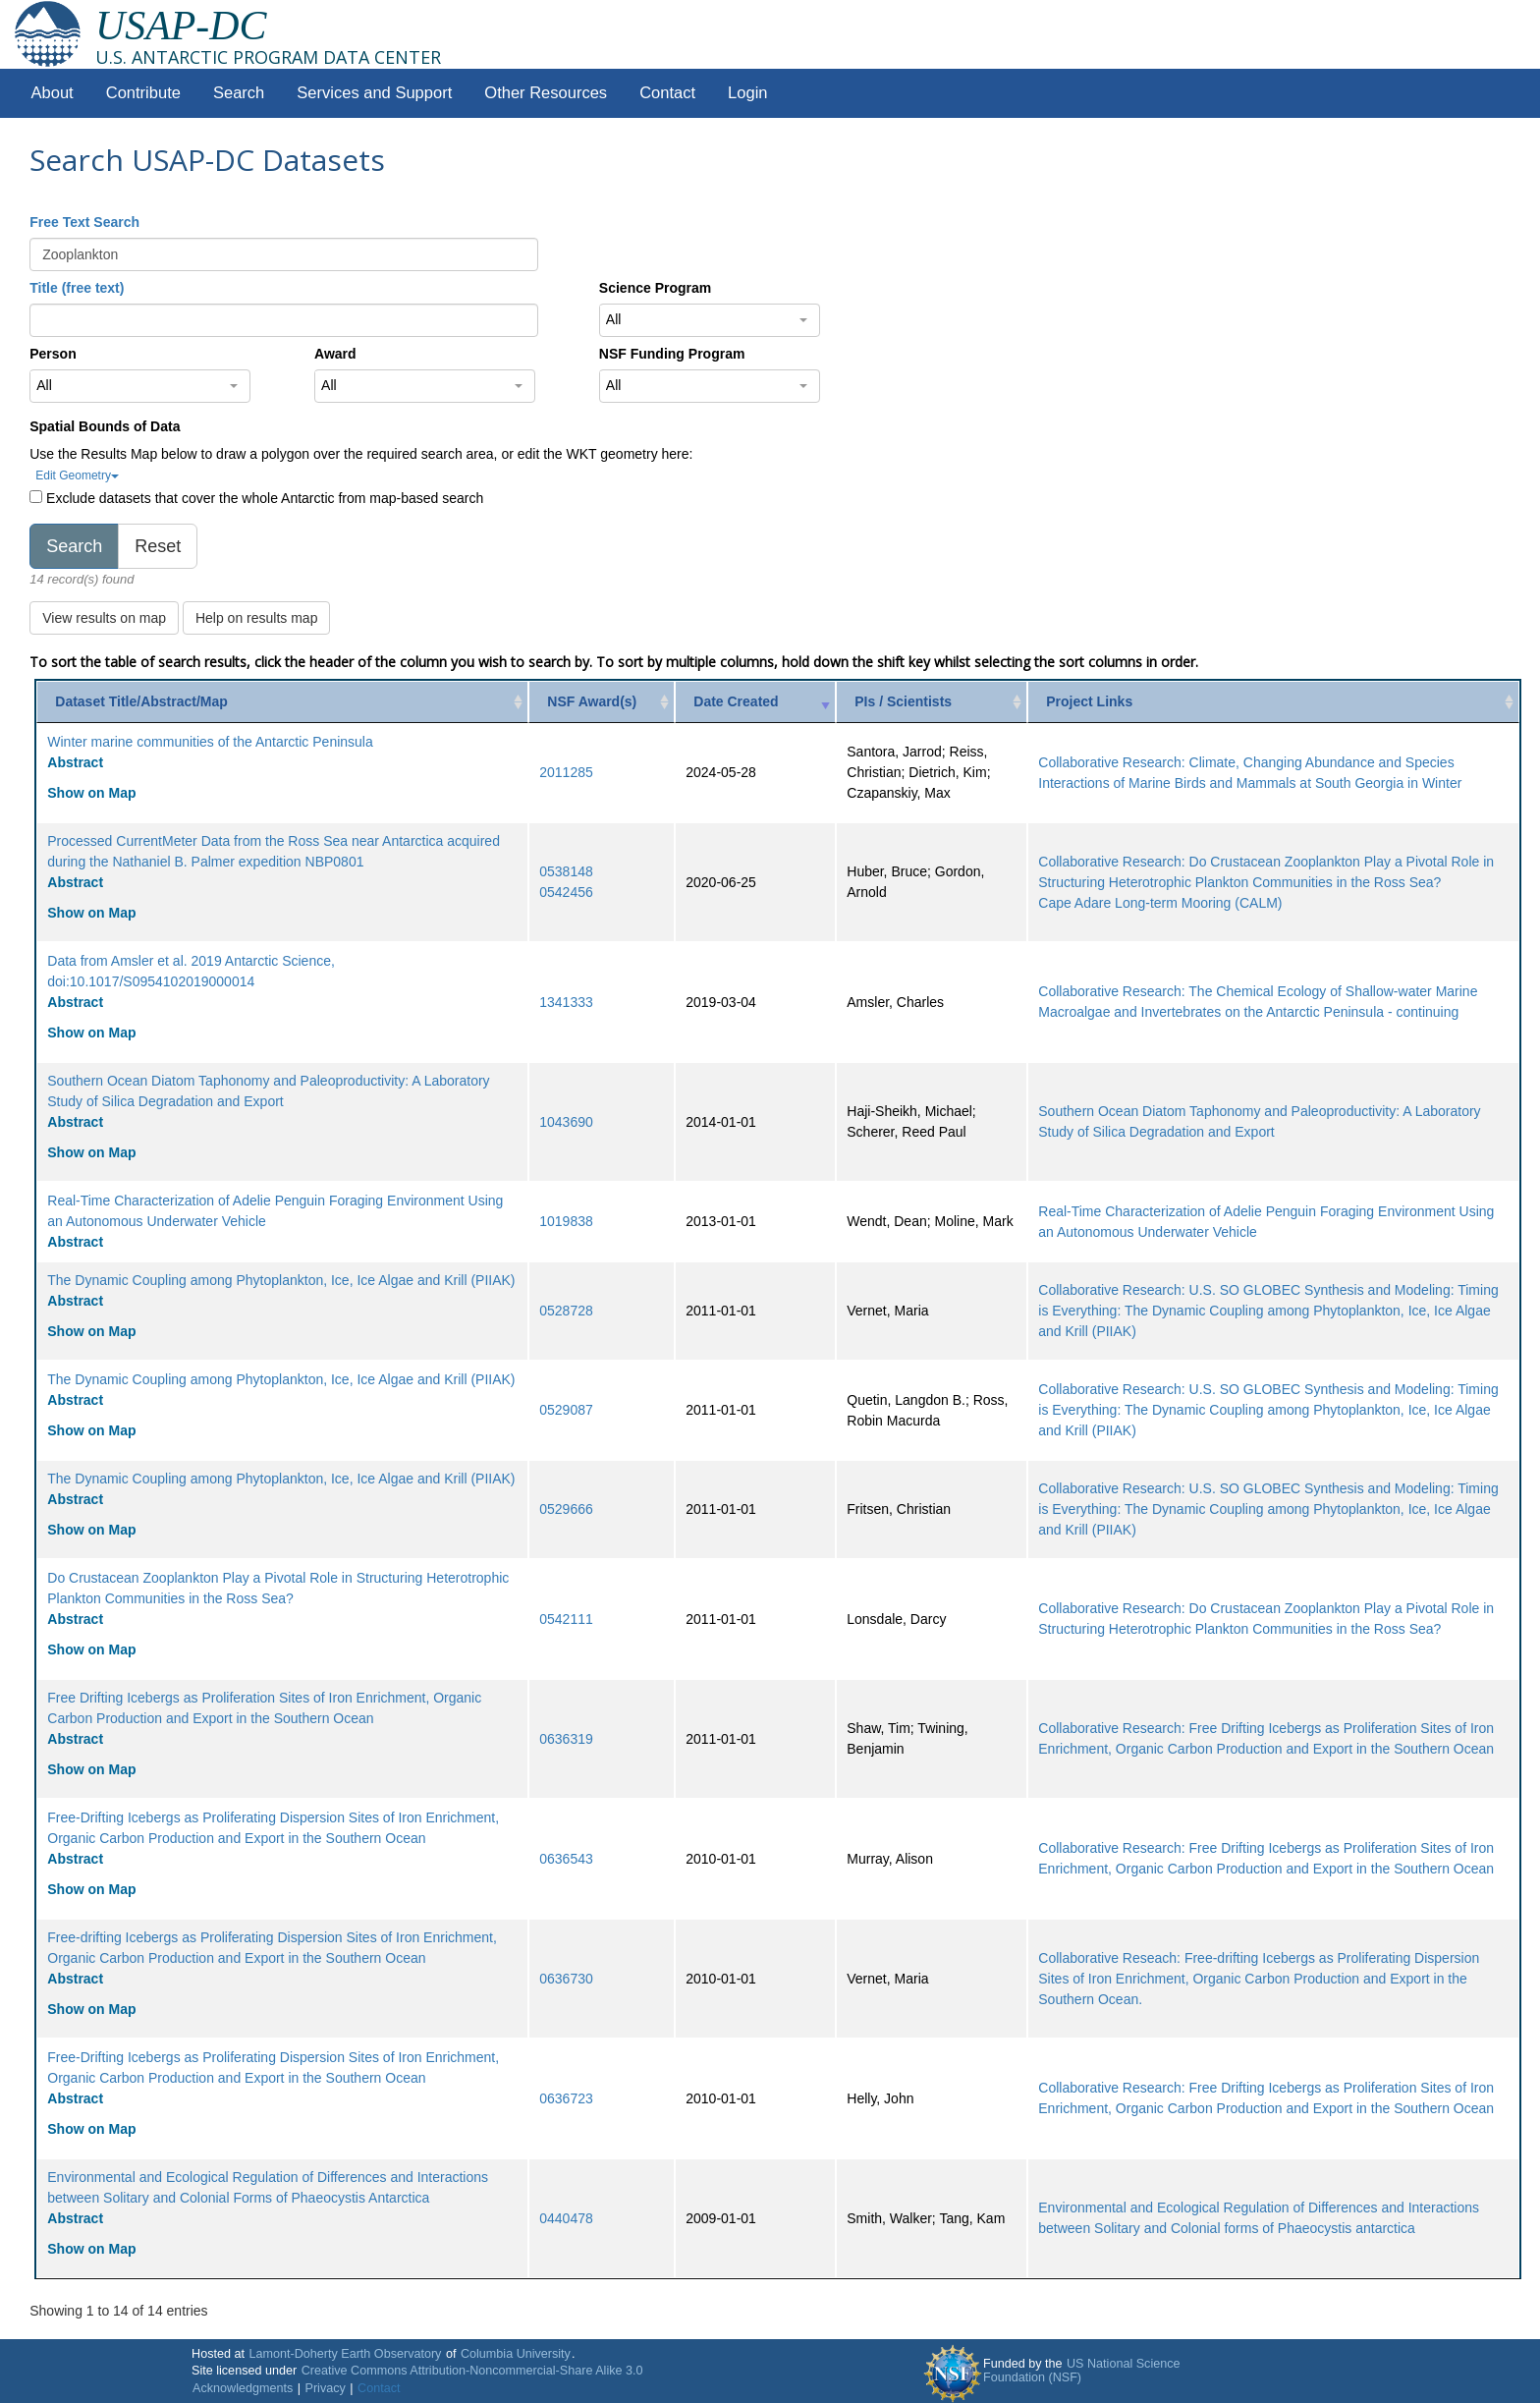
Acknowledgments (242, 2388)
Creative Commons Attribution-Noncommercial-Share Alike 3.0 (472, 2370)
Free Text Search (84, 222)
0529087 (566, 1410)
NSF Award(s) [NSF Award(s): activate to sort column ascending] (591, 701)
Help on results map (256, 618)
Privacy (325, 2388)
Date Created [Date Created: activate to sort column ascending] (735, 701)
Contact (667, 93)
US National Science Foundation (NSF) (1082, 2370)
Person (52, 354)
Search (238, 93)
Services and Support (374, 93)
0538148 (566, 871)
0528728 (566, 1310)
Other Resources (545, 93)
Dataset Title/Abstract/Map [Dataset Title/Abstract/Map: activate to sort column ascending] (141, 701)
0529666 (566, 1509)
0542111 (566, 1619)
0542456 (566, 892)
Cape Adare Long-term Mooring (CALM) (1160, 903)
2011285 (566, 772)
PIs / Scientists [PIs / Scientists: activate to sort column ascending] (903, 701)
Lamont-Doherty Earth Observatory (344, 2354)
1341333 (566, 1002)
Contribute (143, 93)
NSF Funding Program (672, 354)
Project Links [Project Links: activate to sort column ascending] (1089, 701)
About (52, 93)
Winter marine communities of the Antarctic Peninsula (209, 742)
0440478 (566, 2218)
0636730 (566, 1978)
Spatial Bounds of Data (104, 426)
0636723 (566, 2098)
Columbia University (516, 2354)
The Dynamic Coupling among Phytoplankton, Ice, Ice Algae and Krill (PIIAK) (281, 1280)
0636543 (566, 1859)
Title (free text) (76, 288)
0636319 (566, 1739)
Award (335, 354)
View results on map (104, 618)
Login (747, 93)
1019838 (566, 1221)
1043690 (566, 1122)
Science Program (655, 288)
